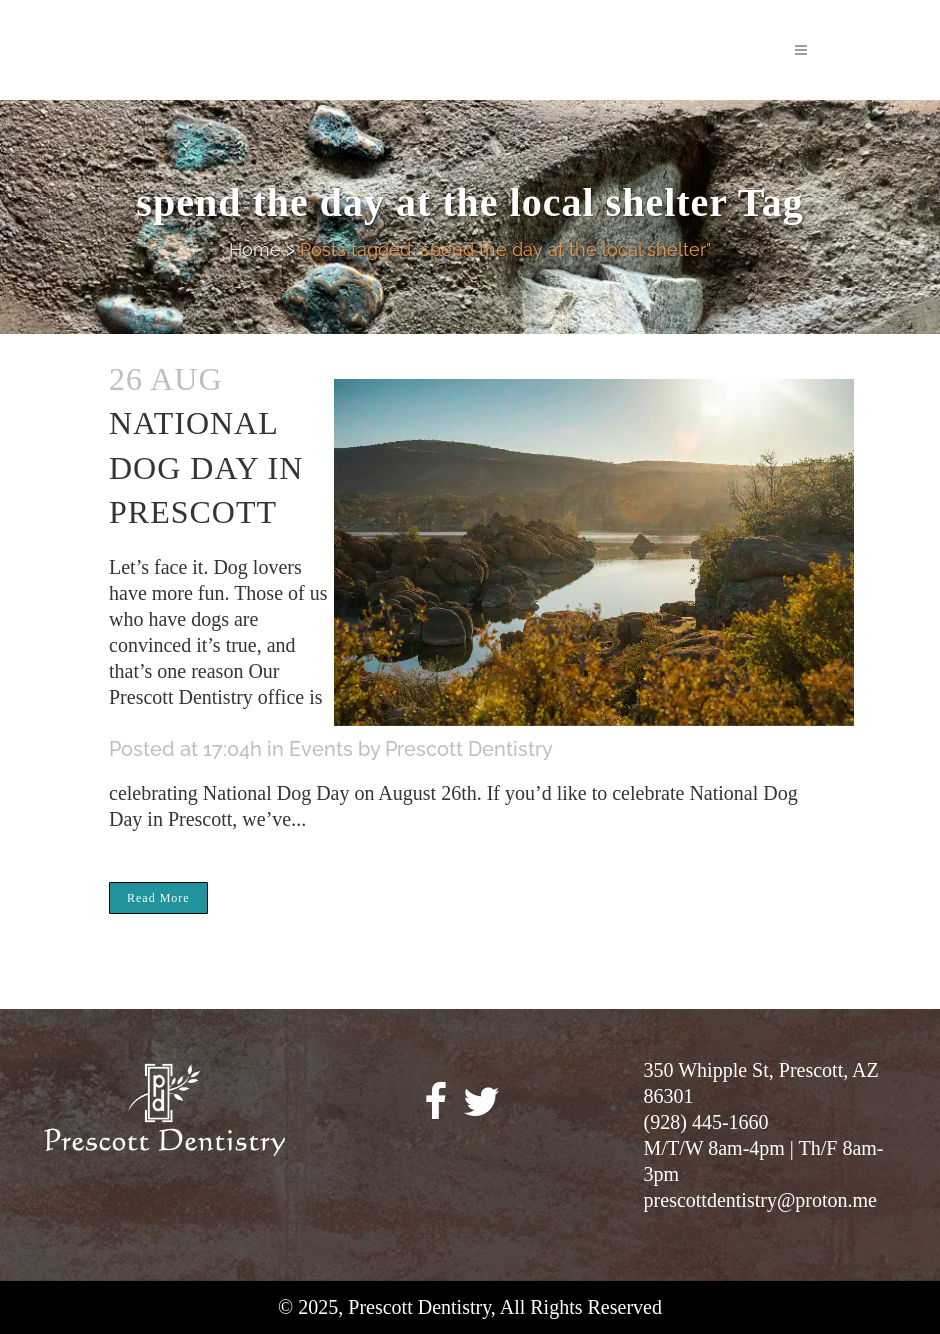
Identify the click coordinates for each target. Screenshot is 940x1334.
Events (321, 749)
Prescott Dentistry (469, 749)
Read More (158, 898)
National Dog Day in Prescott (206, 467)
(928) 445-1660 (706, 1122)
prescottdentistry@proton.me (760, 1200)
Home (255, 249)
